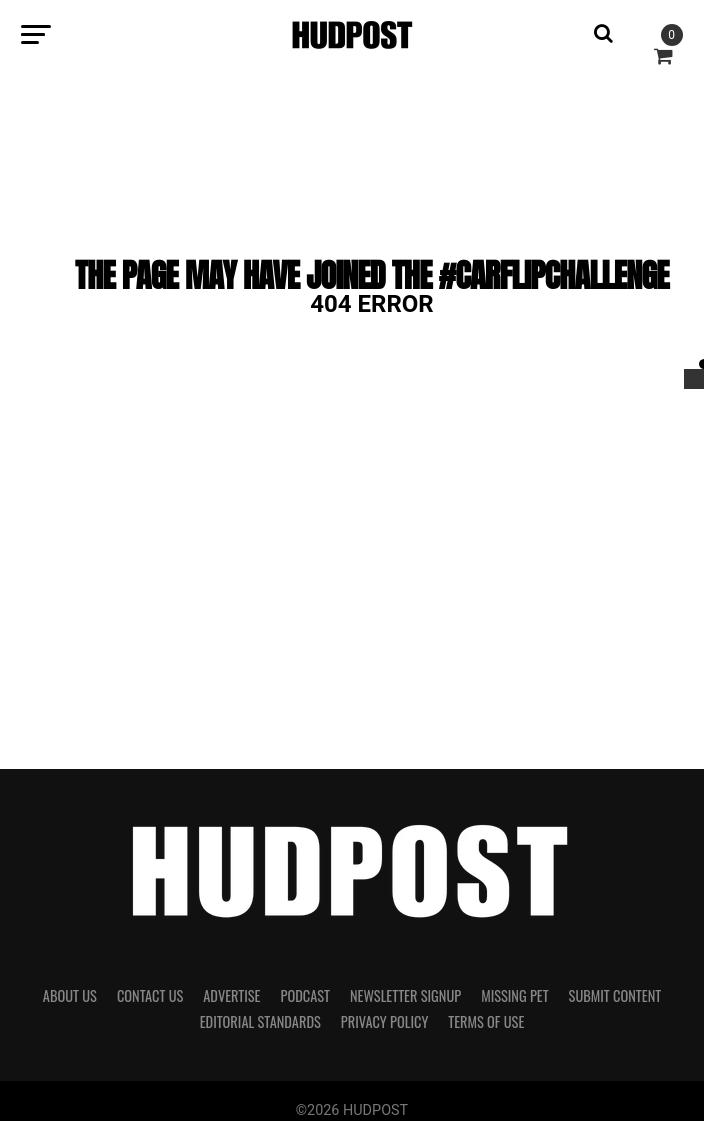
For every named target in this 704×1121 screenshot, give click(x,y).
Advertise (231, 995)
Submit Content (615, 995)
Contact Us (150, 995)
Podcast (304, 995)
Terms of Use (486, 1021)
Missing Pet (514, 995)
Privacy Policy (385, 1021)
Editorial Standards (260, 1021)
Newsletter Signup (405, 995)
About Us (70, 995)
